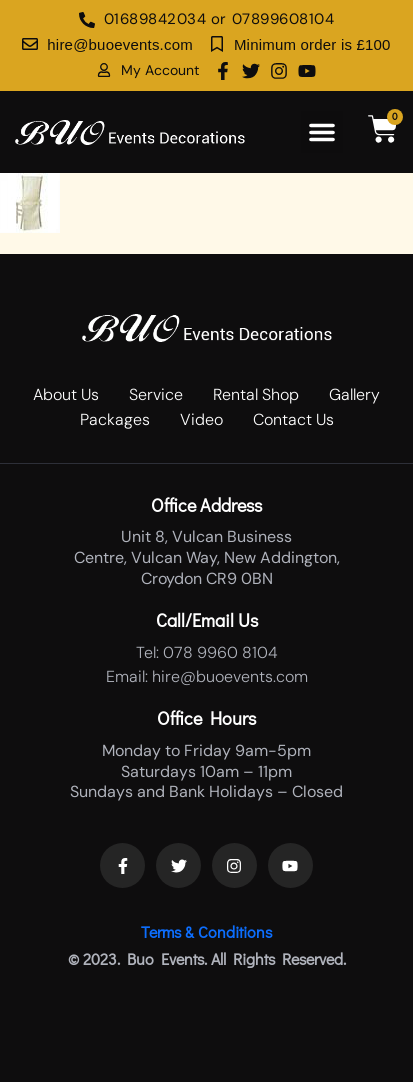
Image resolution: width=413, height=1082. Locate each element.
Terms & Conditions (206, 931)
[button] (322, 132)
